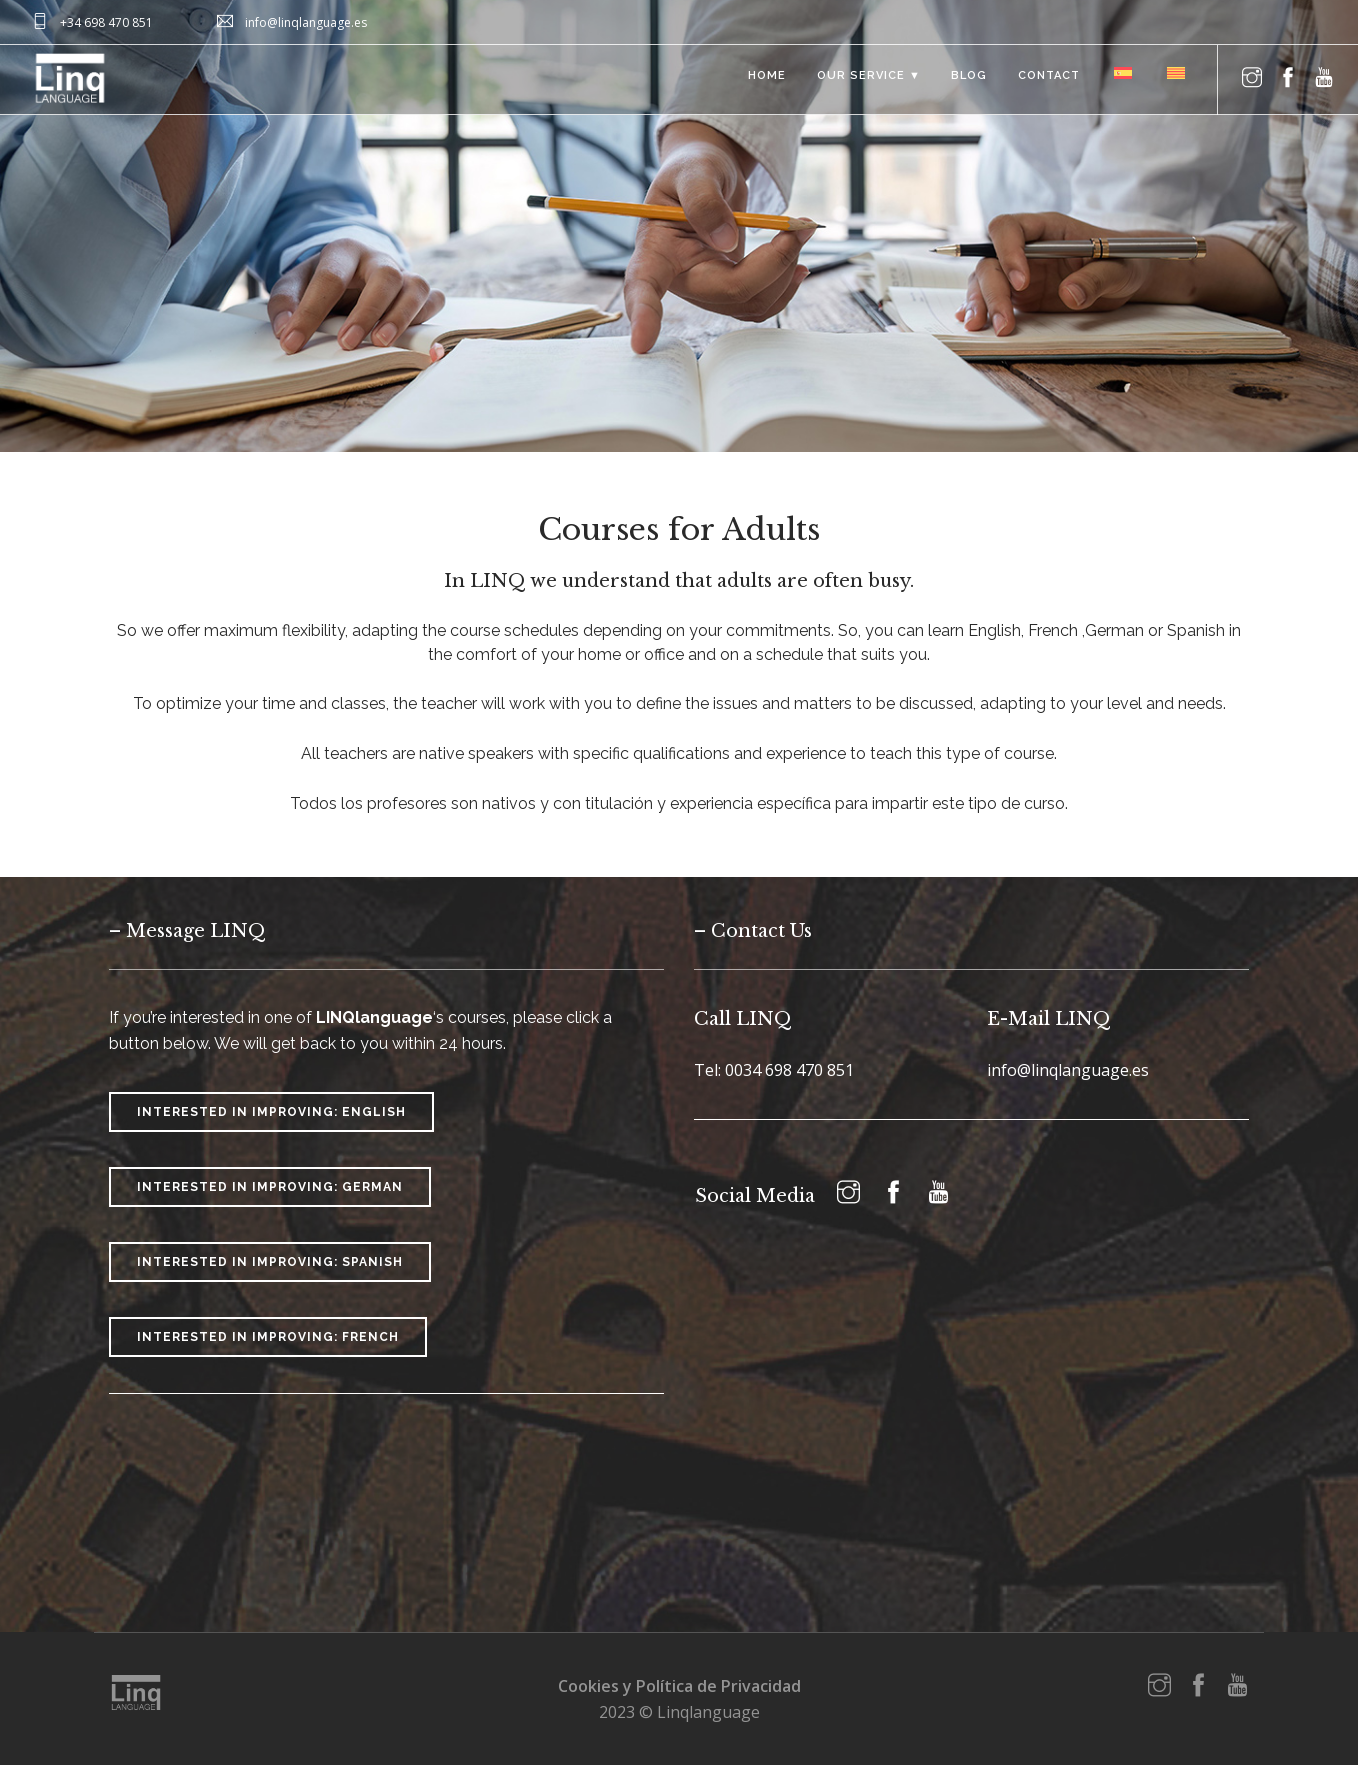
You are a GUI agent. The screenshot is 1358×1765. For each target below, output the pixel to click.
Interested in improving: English (271, 1112)
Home (760, 79)
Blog (965, 79)
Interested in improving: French (268, 1337)
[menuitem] (1120, 72)
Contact (1046, 79)
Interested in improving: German (270, 1187)
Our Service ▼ (863, 79)
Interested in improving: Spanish (270, 1262)
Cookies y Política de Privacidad (679, 1686)
